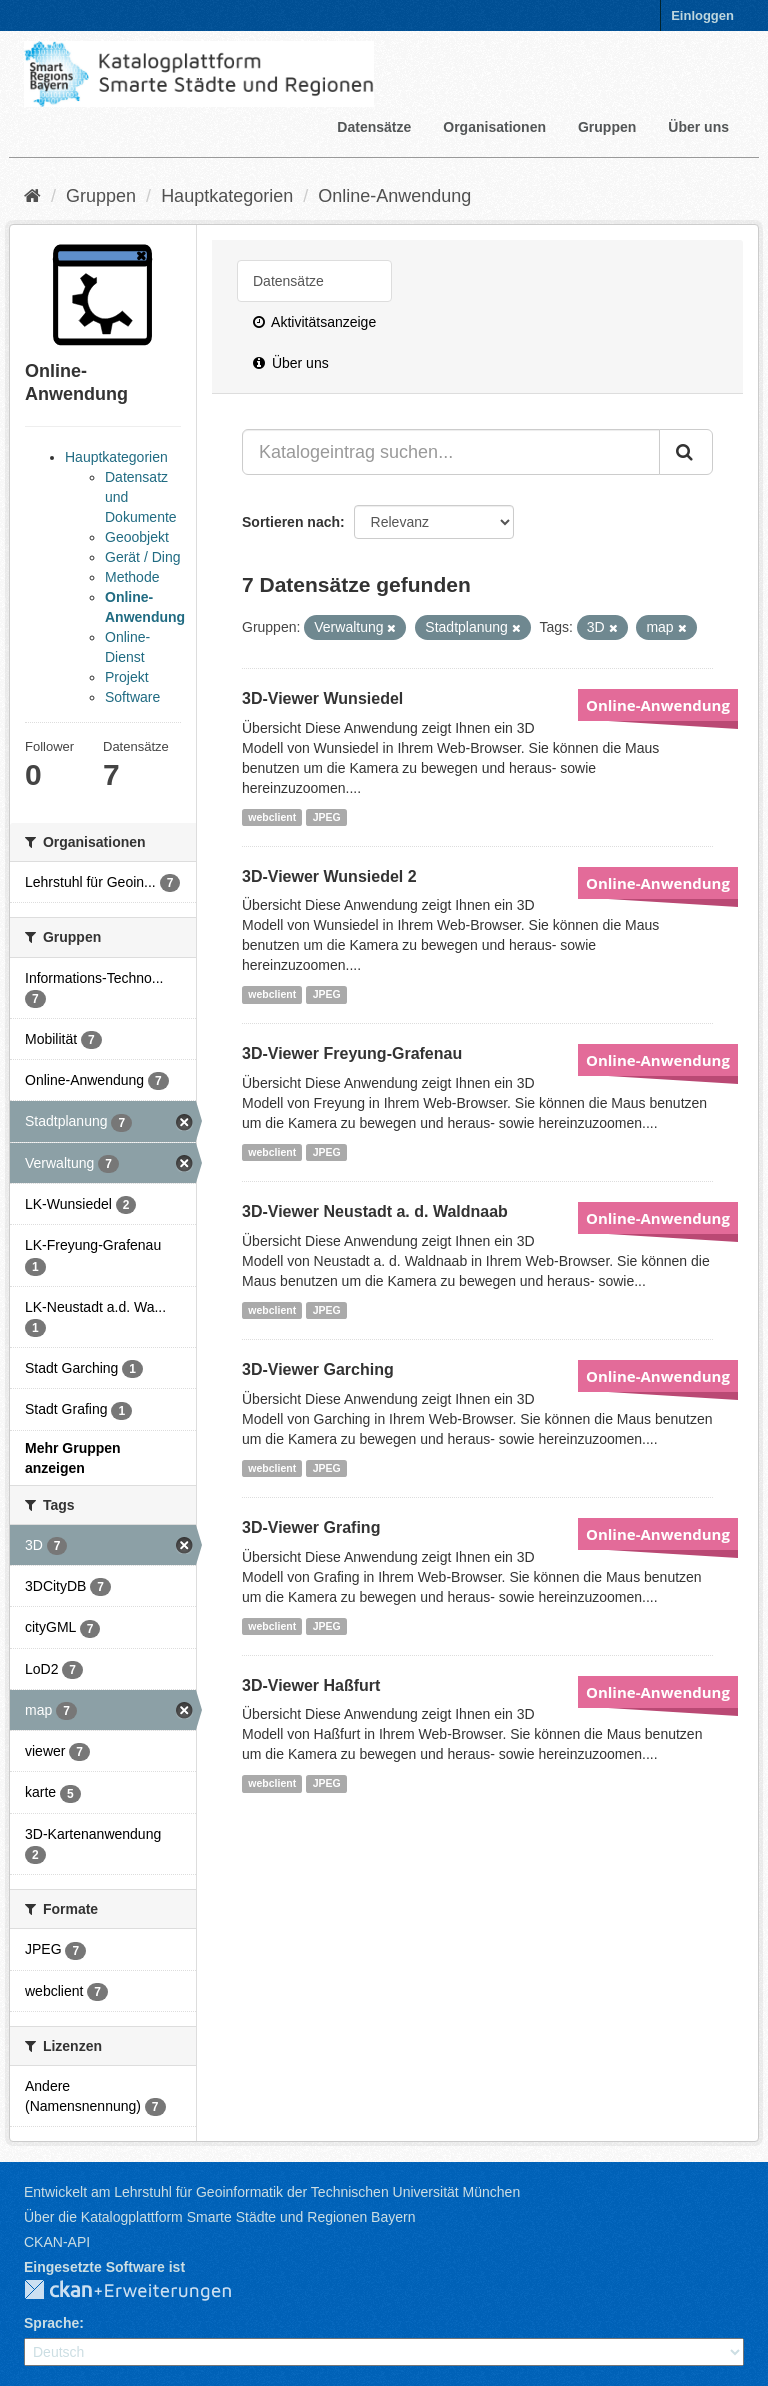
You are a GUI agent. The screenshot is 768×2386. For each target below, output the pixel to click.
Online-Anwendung (394, 196)
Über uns (698, 127)
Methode (132, 577)
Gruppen (607, 127)
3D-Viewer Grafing (311, 1527)
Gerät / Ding (142, 557)
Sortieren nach (291, 522)
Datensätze (374, 127)
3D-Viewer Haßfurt (311, 1685)
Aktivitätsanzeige (314, 322)
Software (132, 697)
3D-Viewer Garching (318, 1369)
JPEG (327, 817)
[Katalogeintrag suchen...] (451, 452)
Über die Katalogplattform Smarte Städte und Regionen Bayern (219, 2217)
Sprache (51, 2323)
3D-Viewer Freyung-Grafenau (352, 1053)
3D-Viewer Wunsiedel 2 (329, 876)
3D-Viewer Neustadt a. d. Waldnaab (375, 1211)
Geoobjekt (137, 537)
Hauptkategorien (227, 196)
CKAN (144, 2291)
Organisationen (494, 127)
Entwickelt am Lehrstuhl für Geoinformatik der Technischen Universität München (272, 2192)
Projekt (127, 677)
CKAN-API (57, 2242)
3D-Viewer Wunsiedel (322, 698)
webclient (272, 817)
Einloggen (702, 15)
